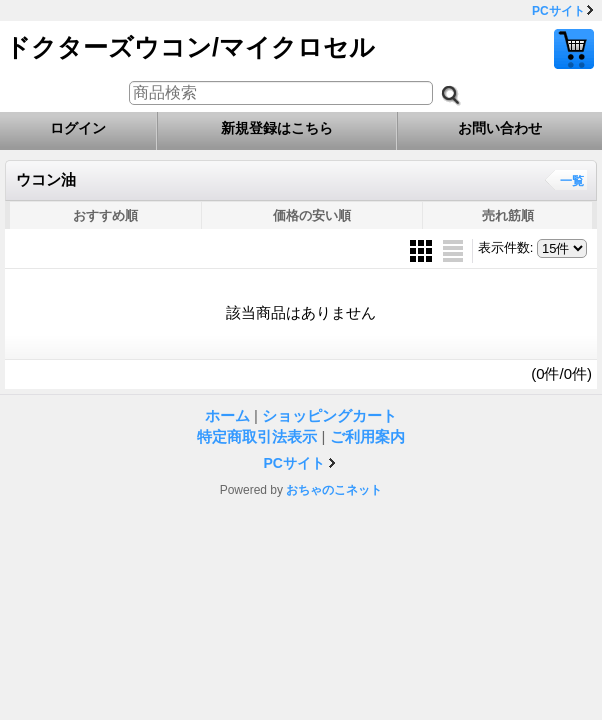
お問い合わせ (500, 128)
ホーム (227, 415)
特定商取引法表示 (257, 436)
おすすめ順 (105, 215)
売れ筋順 (508, 215)
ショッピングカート (574, 49)
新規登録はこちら (277, 128)
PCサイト (558, 11)
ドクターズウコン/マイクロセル (190, 47)
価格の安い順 (312, 215)
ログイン (78, 128)
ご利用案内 (367, 436)
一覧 (572, 181)
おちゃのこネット (334, 490)
